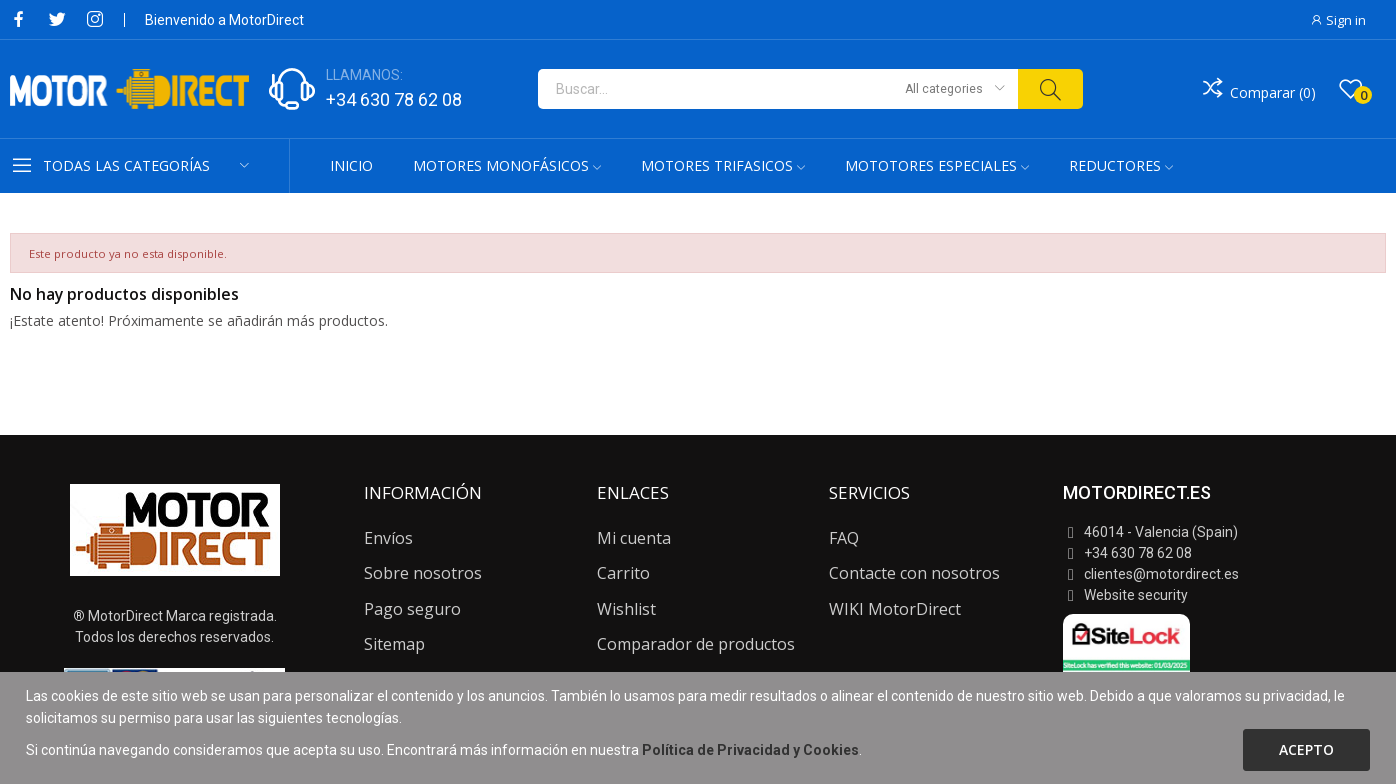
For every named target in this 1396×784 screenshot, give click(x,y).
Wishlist (626, 609)
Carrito (623, 573)
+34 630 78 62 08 (394, 99)
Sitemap (394, 644)
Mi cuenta (634, 538)
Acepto (1306, 749)
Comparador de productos (696, 644)
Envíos (388, 538)
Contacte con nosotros (914, 573)
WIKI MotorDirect (895, 609)
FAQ (844, 538)
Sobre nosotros (423, 573)
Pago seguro (412, 609)
